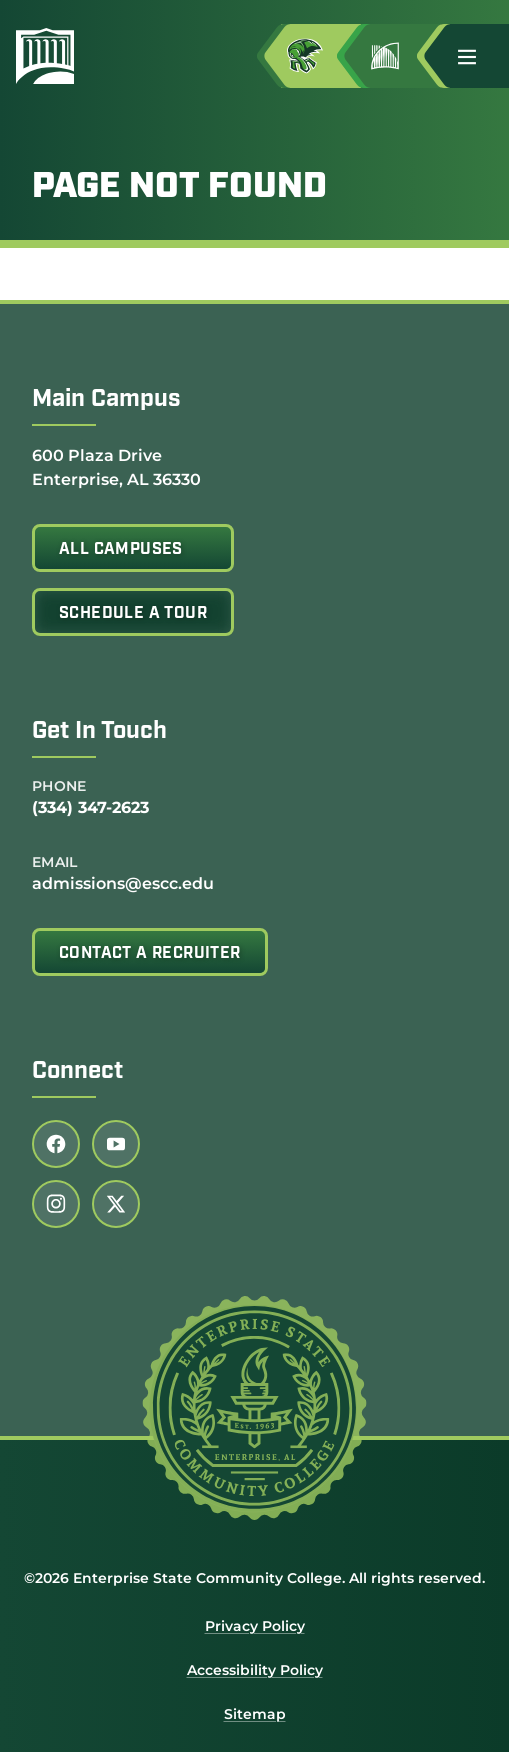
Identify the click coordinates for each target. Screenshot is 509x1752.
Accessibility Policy (255, 1670)
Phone (59, 786)
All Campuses (121, 550)
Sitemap (255, 1714)
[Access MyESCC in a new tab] (321, 56)
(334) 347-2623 (90, 807)
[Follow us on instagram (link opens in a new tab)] (56, 1204)
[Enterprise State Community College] (53, 56)
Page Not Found (179, 188)
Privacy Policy (255, 1626)
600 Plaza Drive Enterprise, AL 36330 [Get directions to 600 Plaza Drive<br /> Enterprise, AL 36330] (116, 466)
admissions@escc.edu (123, 883)
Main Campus (106, 400)
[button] (475, 56)
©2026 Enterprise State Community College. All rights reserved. (254, 1578)
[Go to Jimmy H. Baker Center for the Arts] (401, 56)
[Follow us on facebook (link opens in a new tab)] (56, 1144)
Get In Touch (99, 732)
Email (55, 862)
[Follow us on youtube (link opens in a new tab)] (116, 1144)
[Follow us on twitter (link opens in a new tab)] (116, 1204)
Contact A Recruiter (150, 954)
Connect (77, 1072)
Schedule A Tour (133, 614)
